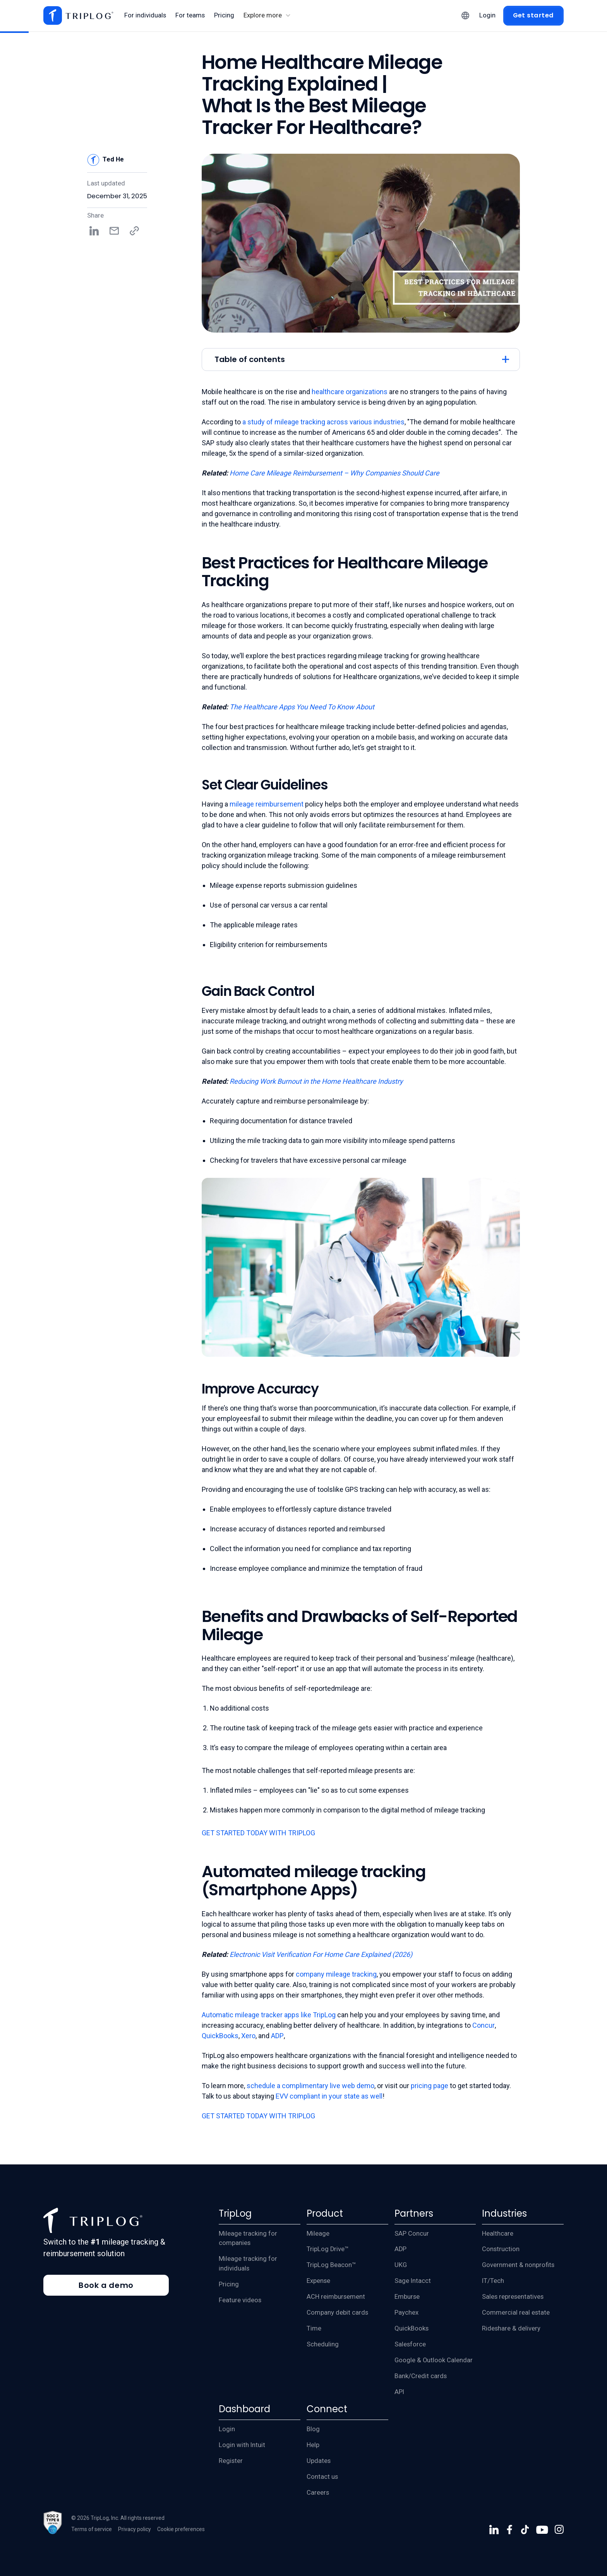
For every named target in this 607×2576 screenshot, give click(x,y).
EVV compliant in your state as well (329, 2096)
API (399, 2392)
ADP (277, 2036)
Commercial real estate (516, 2312)
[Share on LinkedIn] (94, 231)
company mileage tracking (336, 1974)
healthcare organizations (350, 392)
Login (227, 2429)
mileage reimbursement (267, 804)
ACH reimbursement (336, 2296)
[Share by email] (114, 231)
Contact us (322, 2476)
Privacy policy (134, 2529)
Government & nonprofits (518, 2265)
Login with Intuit (242, 2445)
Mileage (318, 2233)
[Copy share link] (134, 231)
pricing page (429, 2086)
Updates (319, 2460)
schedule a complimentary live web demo (310, 2086)
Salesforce (410, 2344)
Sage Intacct (412, 2280)
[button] (267, 15)
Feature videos (240, 2300)
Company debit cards (337, 2312)
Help (313, 2445)
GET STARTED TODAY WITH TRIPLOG (258, 1833)
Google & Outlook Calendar (433, 2360)
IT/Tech (493, 2280)
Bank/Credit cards (420, 2376)
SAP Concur (411, 2233)
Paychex (406, 2312)
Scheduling (323, 2344)
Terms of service (91, 2529)
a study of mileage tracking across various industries (323, 422)
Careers (318, 2492)
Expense (318, 2280)
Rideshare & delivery (511, 2328)
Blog (313, 2429)
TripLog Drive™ (327, 2249)
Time (314, 2328)
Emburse (407, 2296)
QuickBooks (220, 2036)
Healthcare (497, 2233)
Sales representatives (513, 2296)
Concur (483, 2025)
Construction (501, 2249)
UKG (400, 2265)
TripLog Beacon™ (331, 2265)
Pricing (229, 2284)
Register (231, 2460)
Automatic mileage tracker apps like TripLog (269, 2015)
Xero (248, 2036)
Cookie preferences (181, 2529)
